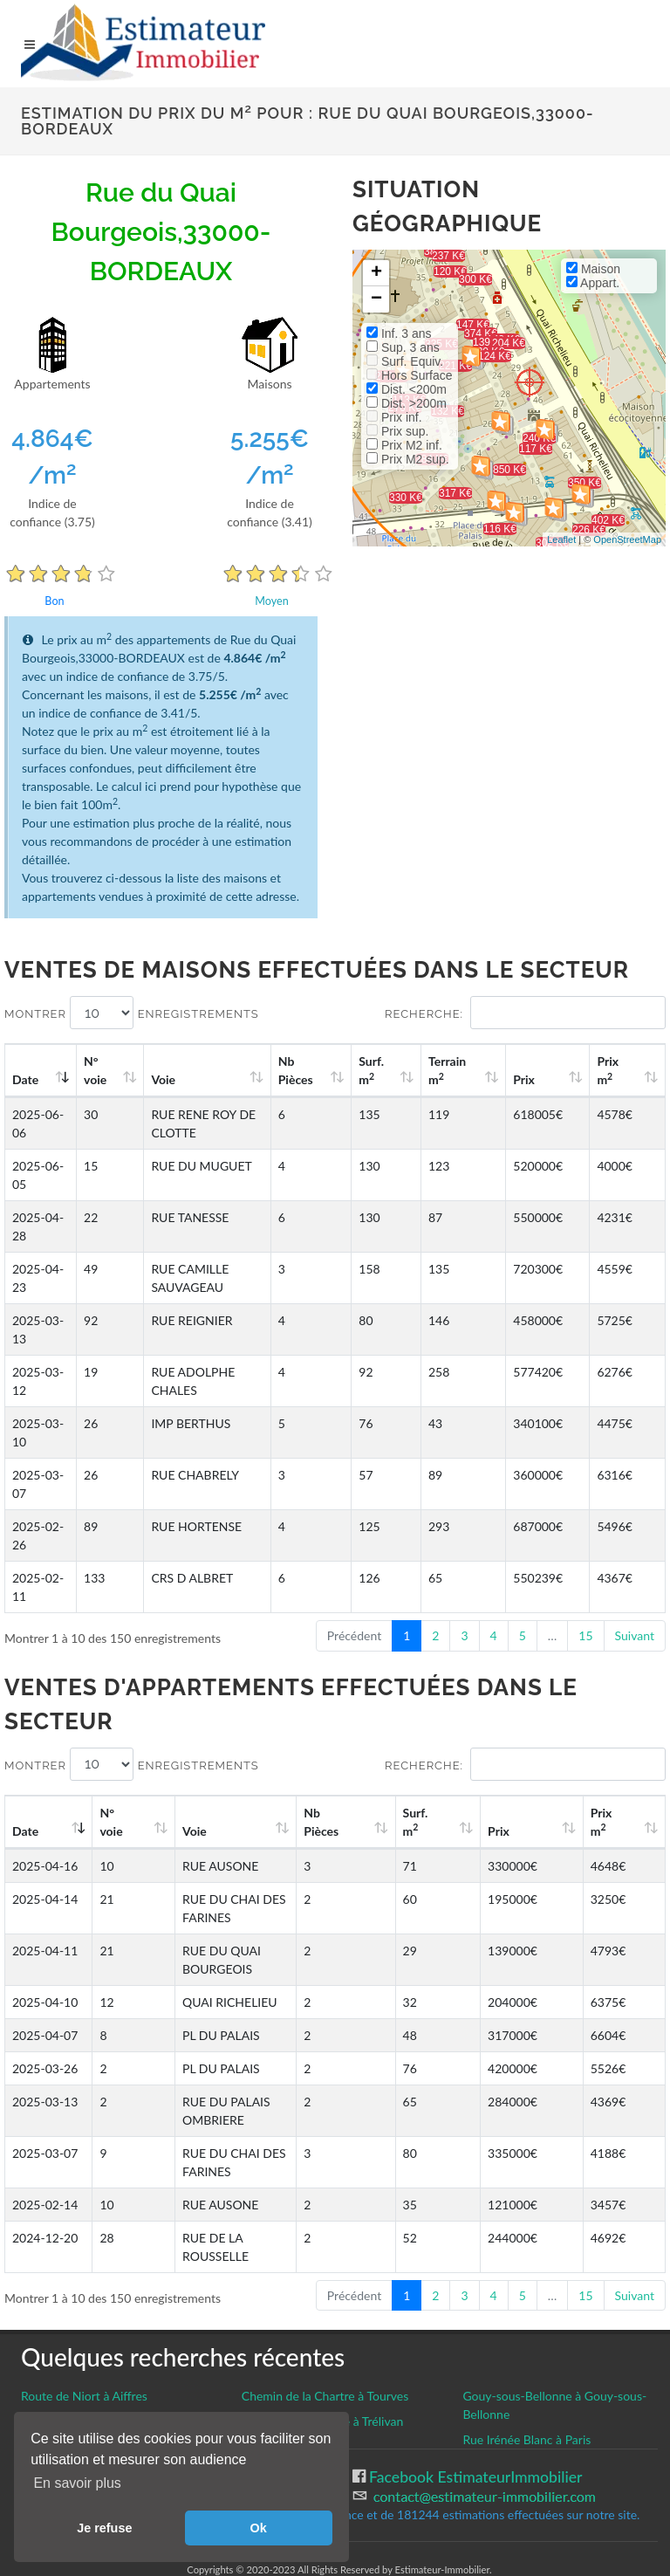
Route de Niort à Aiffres (84, 2304)
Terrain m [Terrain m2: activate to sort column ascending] (483, 1070)
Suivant (634, 1635)
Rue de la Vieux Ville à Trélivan (323, 2329)
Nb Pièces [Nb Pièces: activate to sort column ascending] (354, 1070)
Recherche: (525, 1012)
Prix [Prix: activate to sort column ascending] (548, 1079)
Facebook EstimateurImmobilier (474, 2385)
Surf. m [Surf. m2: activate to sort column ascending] (418, 1070)
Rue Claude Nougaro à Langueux (108, 2329)
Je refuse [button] (104, 2528)
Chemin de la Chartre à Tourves (325, 2304)
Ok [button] (258, 2528)
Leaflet (561, 539)
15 (585, 1635)
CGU (37, 2403)
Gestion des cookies (88, 2384)
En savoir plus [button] (77, 2483)
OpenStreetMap (627, 539)
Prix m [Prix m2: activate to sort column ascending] (619, 1070)
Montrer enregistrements (131, 1012)
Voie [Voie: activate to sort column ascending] (158, 1079)
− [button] (376, 299)
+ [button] (376, 273)
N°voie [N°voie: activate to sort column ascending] (99, 1070)
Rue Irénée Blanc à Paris (526, 2347)
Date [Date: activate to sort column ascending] (25, 1079)
